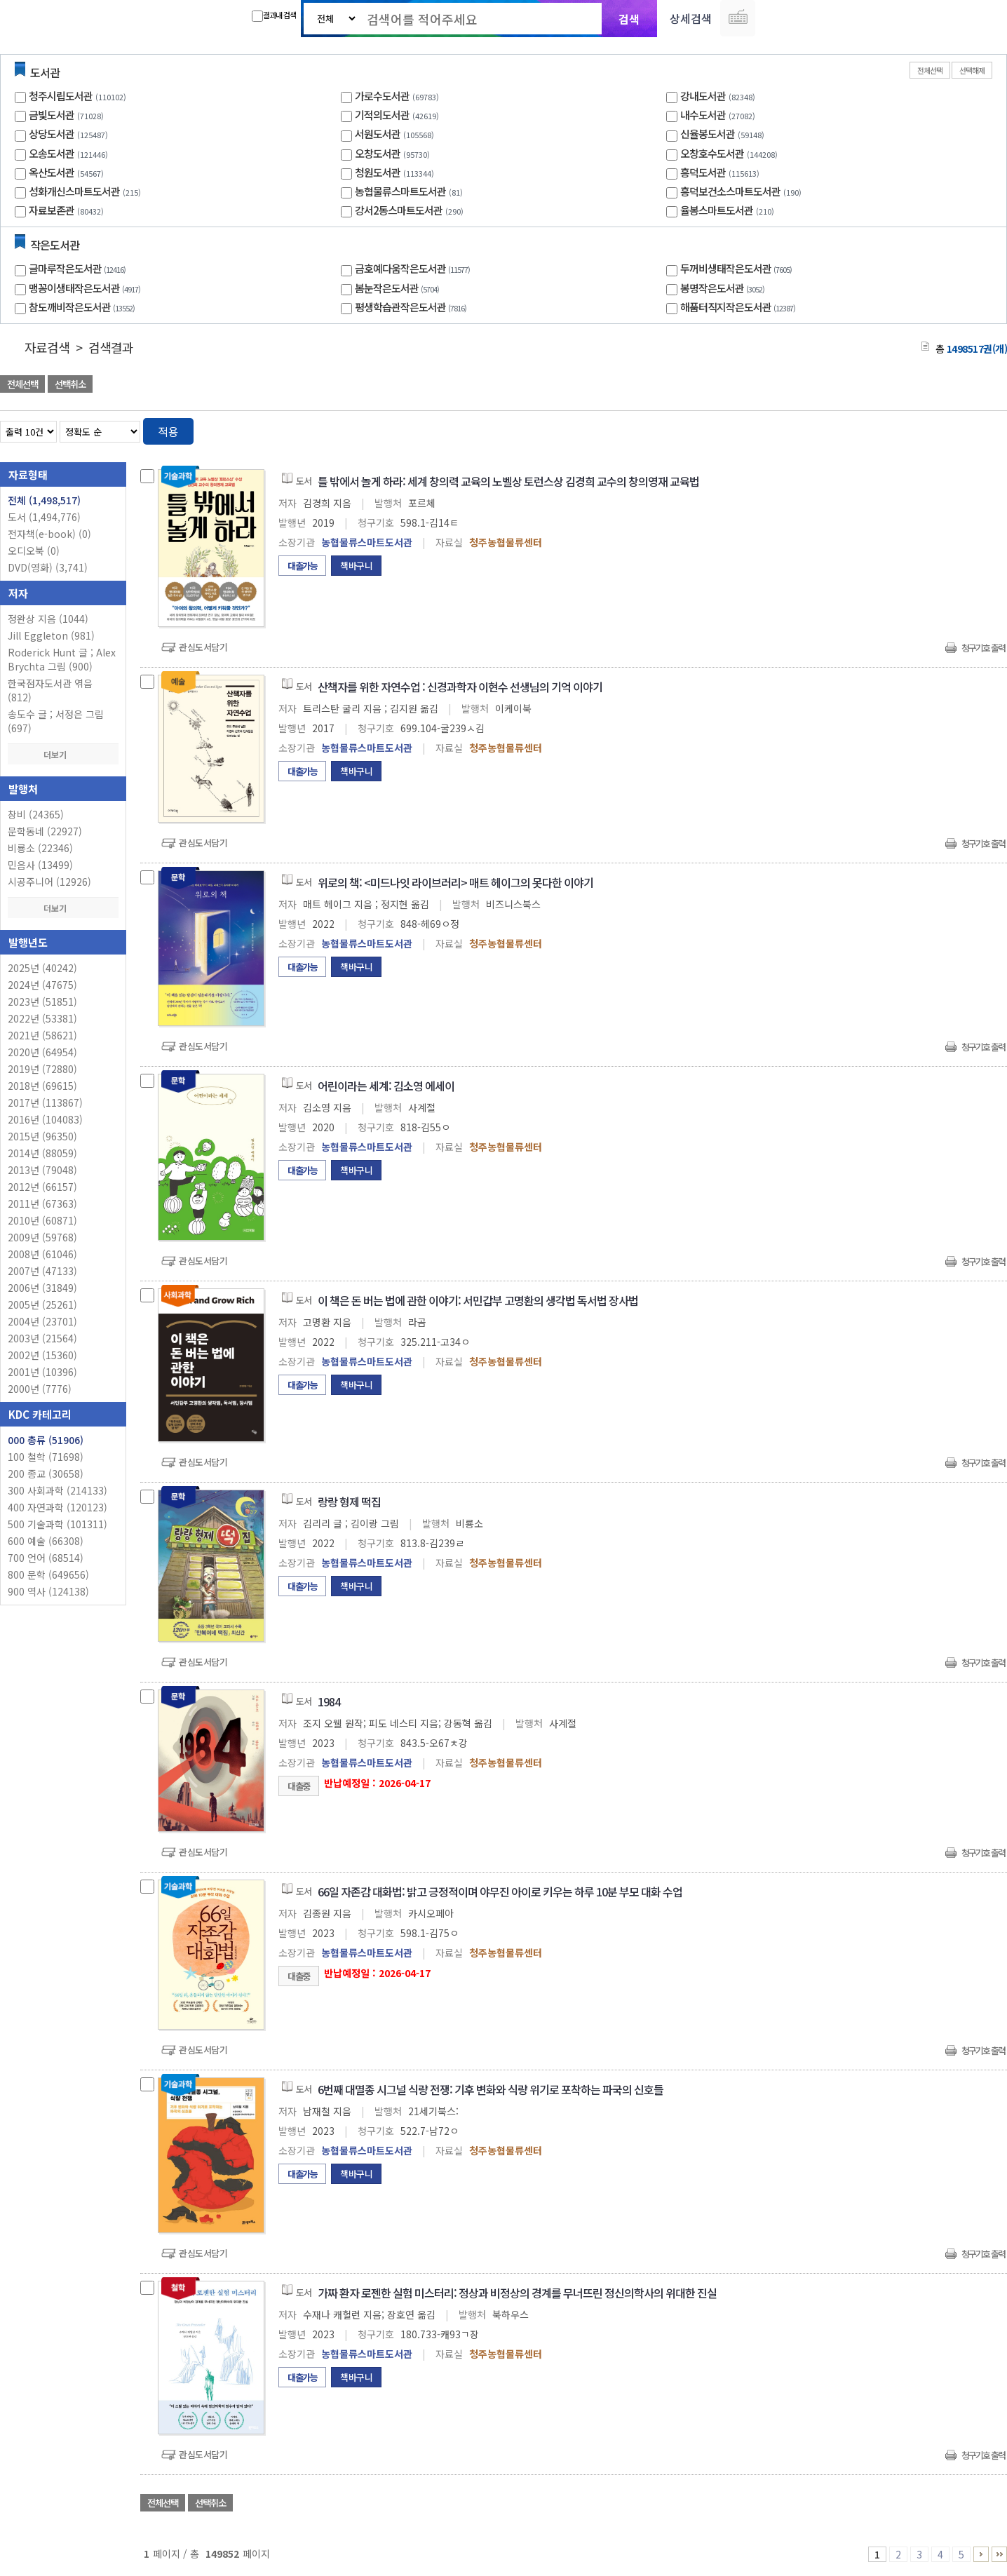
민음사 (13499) (40, 865)
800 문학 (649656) (48, 1574)
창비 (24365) (36, 814)
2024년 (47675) (42, 985)
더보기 (63, 754)
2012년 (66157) (42, 1187)
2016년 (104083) (45, 1119)
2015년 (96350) (42, 1136)
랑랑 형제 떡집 (349, 1501)
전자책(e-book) (49, 534)
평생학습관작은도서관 (412, 306)
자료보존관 (51, 210)
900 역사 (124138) (48, 1591)
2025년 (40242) (42, 968)
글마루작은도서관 (79, 268)
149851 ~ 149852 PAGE (999, 2554)
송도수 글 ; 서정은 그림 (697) (56, 721)
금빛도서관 (51, 114)
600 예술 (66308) (45, 1541)
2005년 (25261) (42, 1304)
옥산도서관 (51, 172)
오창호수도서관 (712, 153)
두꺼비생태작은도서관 (737, 268)
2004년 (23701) (42, 1321)
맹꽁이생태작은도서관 (86, 288)
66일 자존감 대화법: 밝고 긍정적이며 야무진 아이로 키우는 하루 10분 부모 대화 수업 (500, 1891)
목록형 (987, 429)
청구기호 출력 (983, 647)
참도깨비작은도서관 (83, 306)
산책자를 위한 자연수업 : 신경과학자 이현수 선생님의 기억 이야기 (460, 686)
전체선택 (929, 70)
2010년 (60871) (42, 1220)
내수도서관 (703, 114)
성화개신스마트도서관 (74, 191)
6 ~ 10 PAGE (981, 2554)
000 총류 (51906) (45, 1440)
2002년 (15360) (42, 1355)
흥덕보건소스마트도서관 (730, 191)
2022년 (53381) (42, 1018)
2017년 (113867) (45, 1102)
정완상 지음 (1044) (48, 619)
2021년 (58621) (42, 1035)
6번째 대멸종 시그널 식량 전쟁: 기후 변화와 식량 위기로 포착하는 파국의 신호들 (490, 2089)
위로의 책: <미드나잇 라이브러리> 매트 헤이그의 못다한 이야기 (455, 882)
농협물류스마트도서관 (400, 191)
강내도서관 (703, 95)
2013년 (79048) (42, 1170)
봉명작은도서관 (724, 288)
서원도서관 (377, 133)
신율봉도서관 (707, 133)
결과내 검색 (274, 15)
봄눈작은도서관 (398, 288)
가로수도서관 (382, 95)
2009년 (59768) (42, 1237)
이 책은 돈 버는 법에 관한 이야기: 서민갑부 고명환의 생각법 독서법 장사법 (478, 1300)
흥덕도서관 (703, 172)
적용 (168, 431)
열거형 (966, 429)
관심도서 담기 (756, 385)
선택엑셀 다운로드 (958, 385)
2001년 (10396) (42, 1372)
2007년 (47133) (42, 1271)
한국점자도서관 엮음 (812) (50, 690)
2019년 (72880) (42, 1069)
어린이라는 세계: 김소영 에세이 (386, 1085)
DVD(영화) (48, 567)
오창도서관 (377, 153)
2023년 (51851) (42, 1001)
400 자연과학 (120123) (57, 1507)
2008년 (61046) (42, 1254)
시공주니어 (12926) (49, 882)
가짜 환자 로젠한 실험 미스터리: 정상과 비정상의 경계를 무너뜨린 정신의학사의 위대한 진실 (517, 2292)
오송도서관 (51, 153)
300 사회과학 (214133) (57, 1490)
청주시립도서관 (61, 95)
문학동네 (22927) (45, 831)
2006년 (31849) (42, 1288)
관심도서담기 (203, 647)
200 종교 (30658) (45, 1473)
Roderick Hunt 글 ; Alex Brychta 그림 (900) (62, 659)
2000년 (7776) (40, 1389)
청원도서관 (377, 172)
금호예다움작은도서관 (414, 268)
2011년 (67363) (42, 1203)
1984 (329, 1701)
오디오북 (34, 551)
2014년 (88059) (42, 1153)
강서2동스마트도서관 (398, 210)
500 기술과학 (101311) (57, 1524)
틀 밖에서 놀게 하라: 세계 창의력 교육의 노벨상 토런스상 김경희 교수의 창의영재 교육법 (508, 481)
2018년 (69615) (42, 1086)
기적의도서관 (382, 114)
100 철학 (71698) (45, 1457)
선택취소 (70, 384)
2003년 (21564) (42, 1338)
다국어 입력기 (737, 18)
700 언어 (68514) (45, 1558)
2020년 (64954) (42, 1052)
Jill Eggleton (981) (51, 635)
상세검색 (691, 18)
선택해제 (972, 70)
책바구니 (356, 565)
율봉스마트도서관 (716, 210)
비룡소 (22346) (40, 848)
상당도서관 (51, 133)
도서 (44, 517)
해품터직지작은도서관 (739, 306)
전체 (44, 500)
